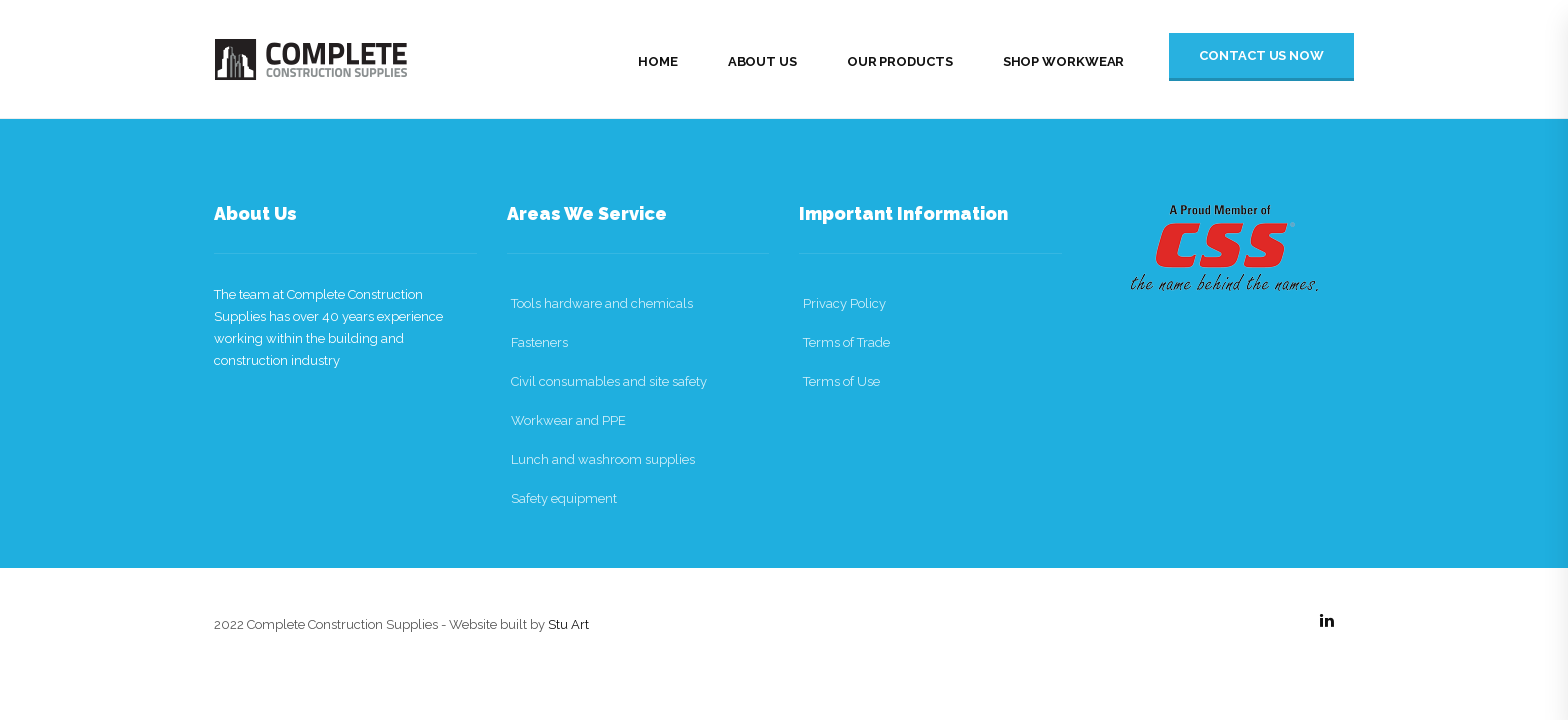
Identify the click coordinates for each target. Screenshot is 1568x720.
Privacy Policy (844, 303)
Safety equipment (564, 498)
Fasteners (539, 342)
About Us (762, 61)
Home (658, 61)
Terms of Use (841, 381)
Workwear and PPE (568, 420)
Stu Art (568, 624)
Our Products (900, 61)
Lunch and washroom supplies (603, 459)
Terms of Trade (846, 342)
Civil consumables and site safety (609, 381)
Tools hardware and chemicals (602, 303)
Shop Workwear (1064, 61)
